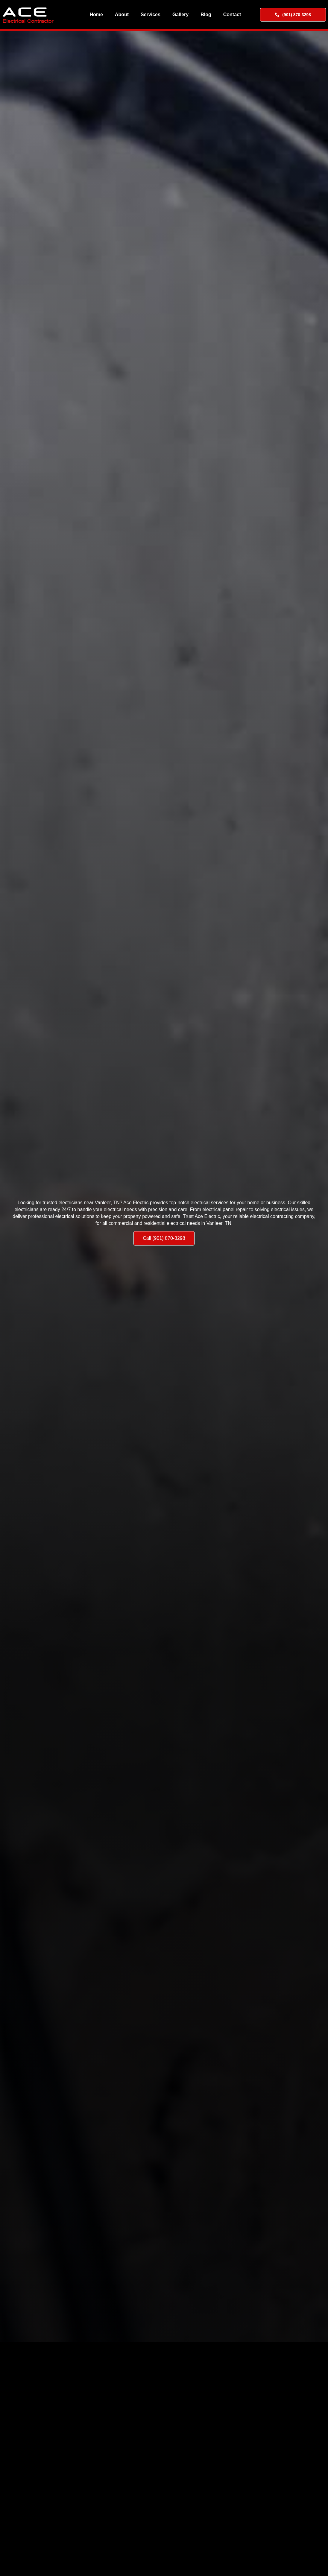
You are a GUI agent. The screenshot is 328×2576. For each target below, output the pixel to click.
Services (150, 14)
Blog (206, 14)
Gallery (180, 14)
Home (96, 14)
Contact (232, 14)
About (122, 14)
